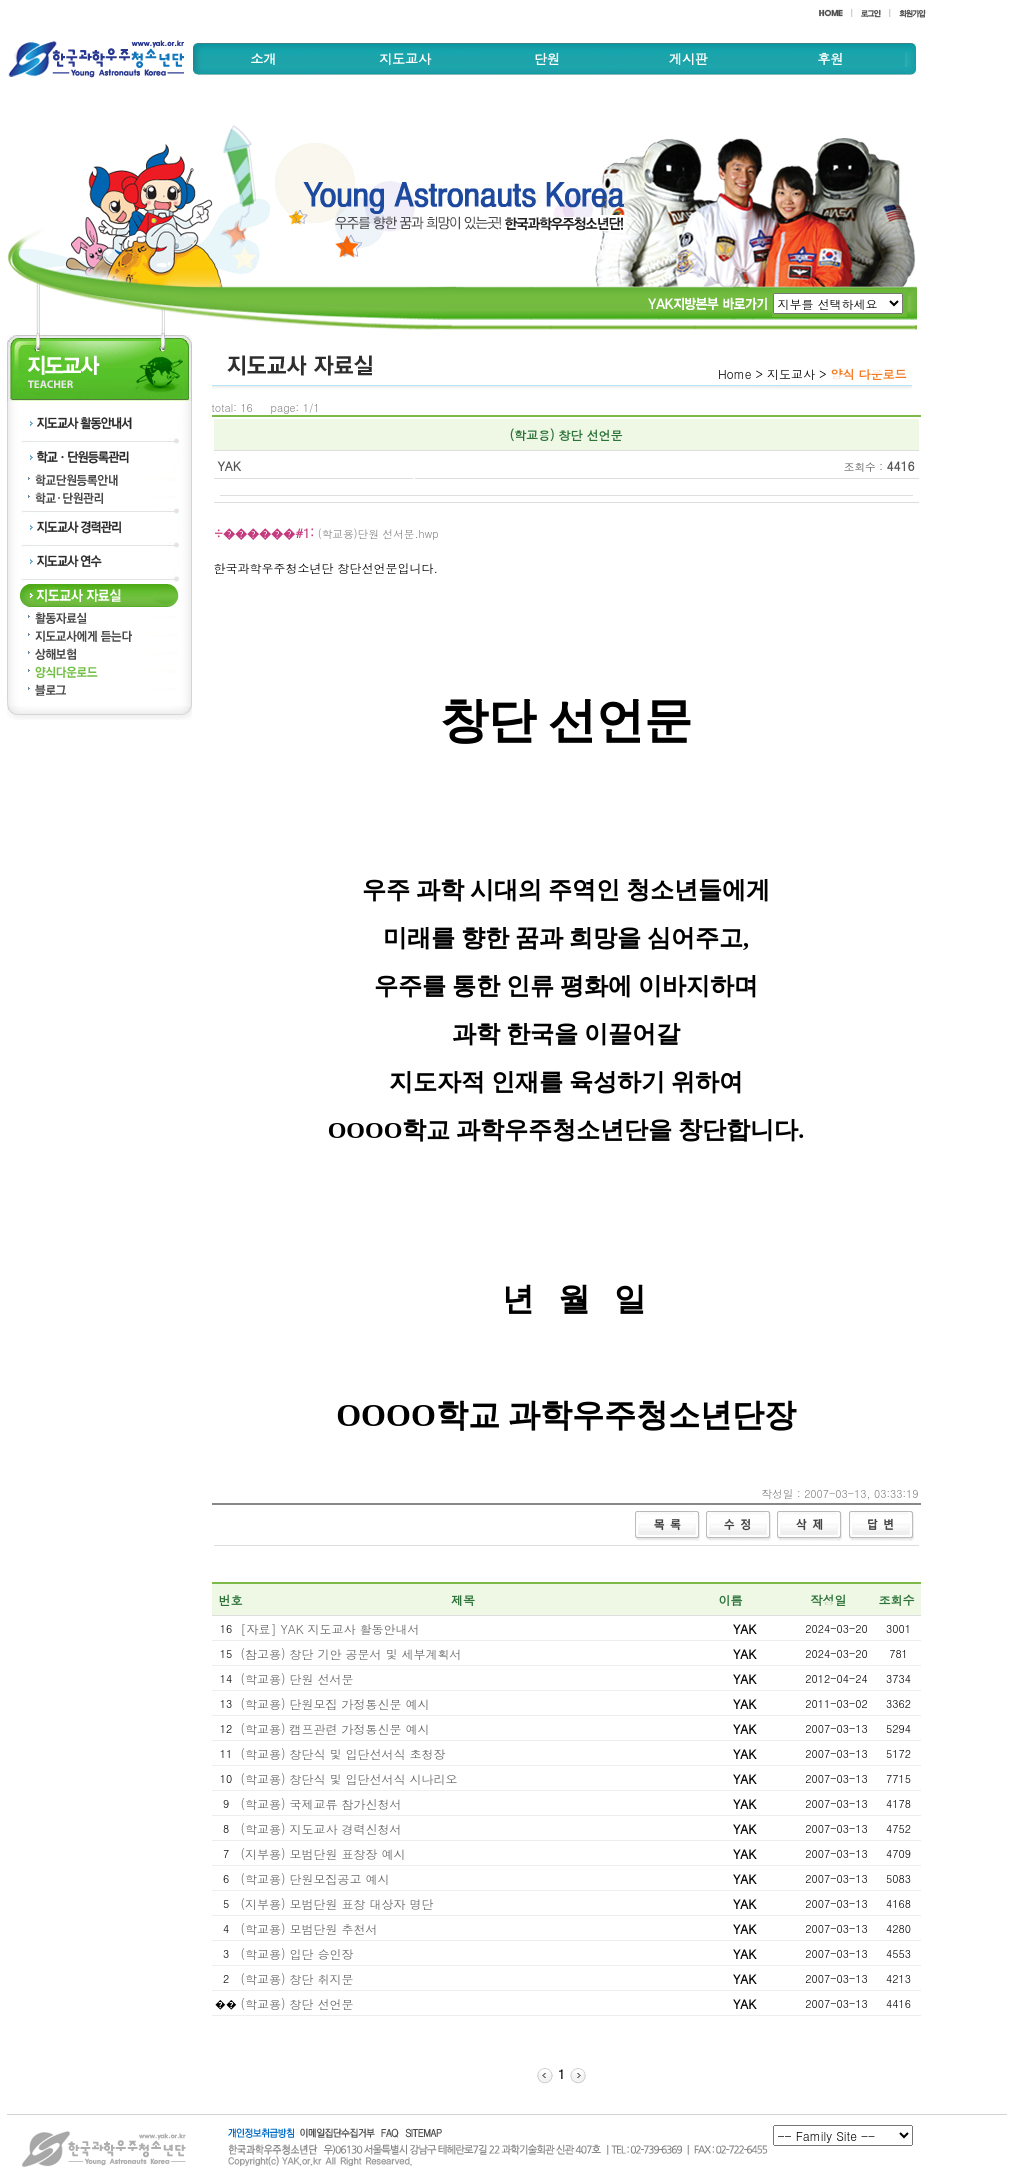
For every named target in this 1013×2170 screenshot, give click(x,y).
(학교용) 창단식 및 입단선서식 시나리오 (349, 1778)
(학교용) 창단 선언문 (297, 2003)
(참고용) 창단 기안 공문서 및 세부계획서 (351, 1653)
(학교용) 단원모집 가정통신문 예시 (335, 1703)
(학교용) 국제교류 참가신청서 (321, 1803)
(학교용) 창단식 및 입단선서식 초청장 (343, 1753)
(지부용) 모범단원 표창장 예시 (323, 1853)
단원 (547, 58)
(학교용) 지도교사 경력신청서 (321, 1828)
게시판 (688, 58)
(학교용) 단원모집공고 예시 (315, 1878)
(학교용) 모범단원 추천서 (309, 1928)
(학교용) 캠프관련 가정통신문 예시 (335, 1728)
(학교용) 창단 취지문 (297, 1978)
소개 (263, 58)
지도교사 (405, 58)
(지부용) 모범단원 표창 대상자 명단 (337, 1903)
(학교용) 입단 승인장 (297, 1953)
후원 (830, 58)
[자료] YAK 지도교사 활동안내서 (330, 1628)
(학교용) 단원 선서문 (297, 1678)
